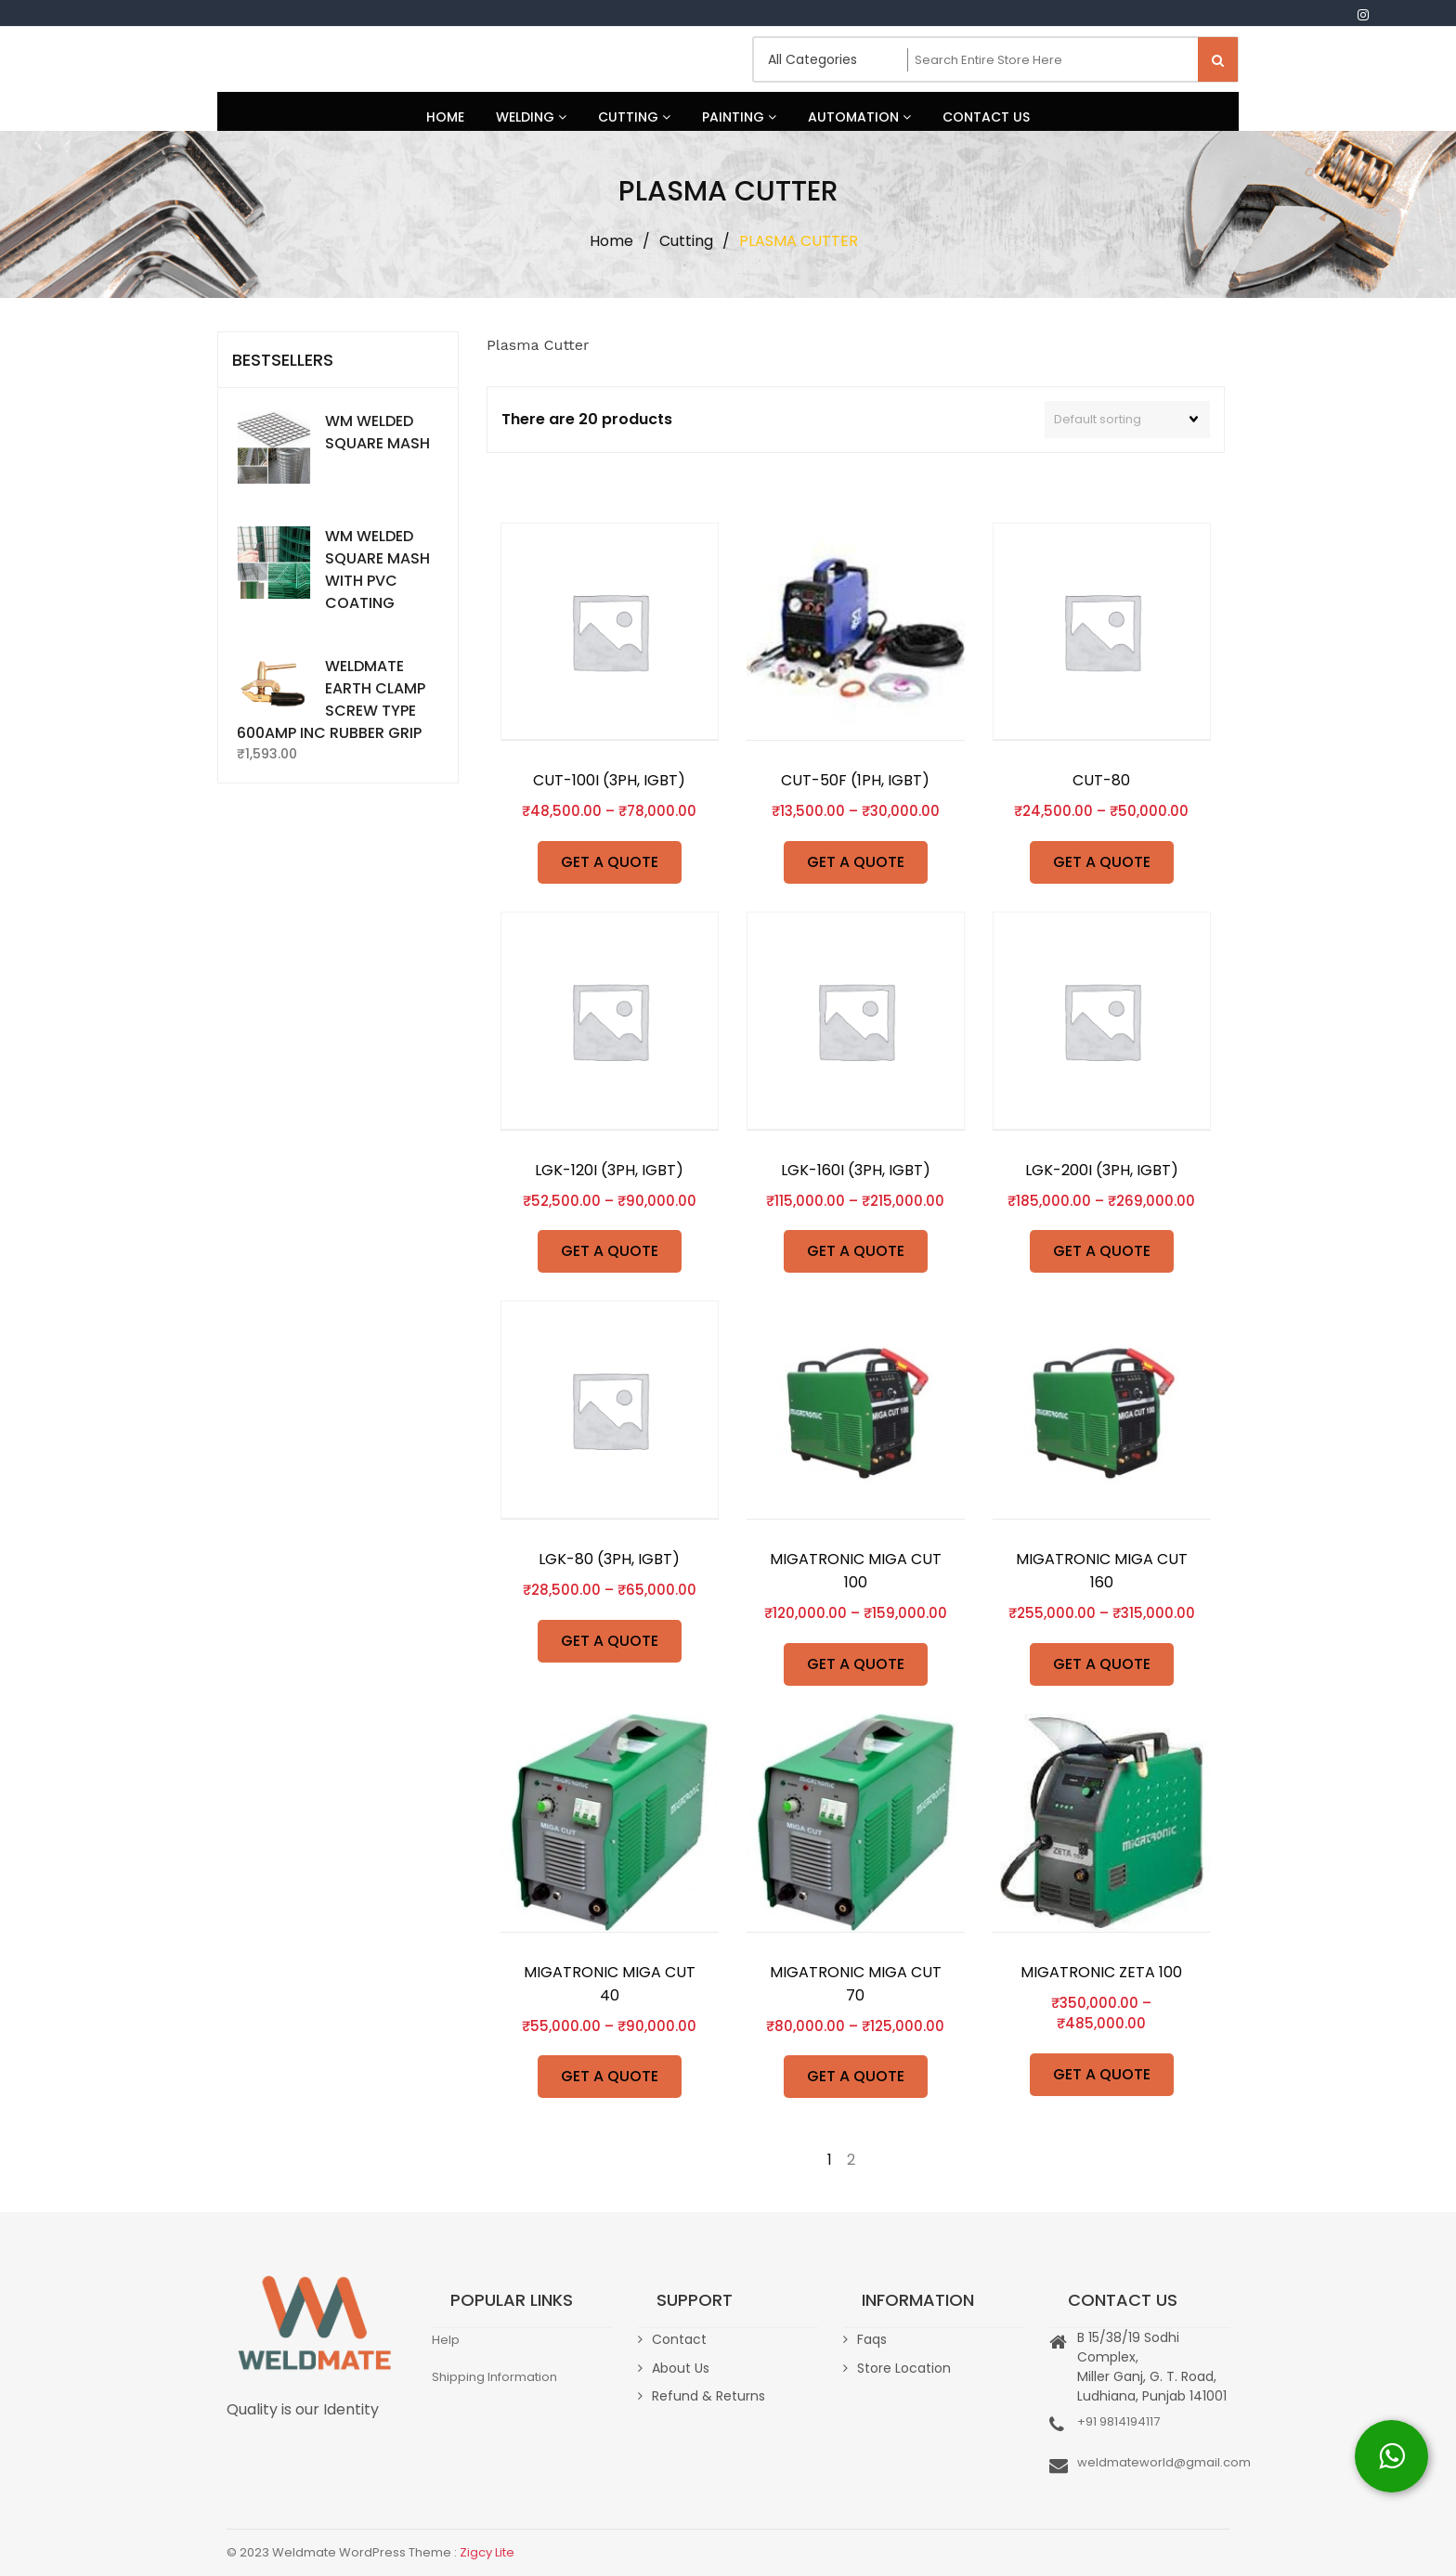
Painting (739, 117)
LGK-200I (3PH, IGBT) (1101, 1170)
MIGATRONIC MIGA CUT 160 (1102, 1570)
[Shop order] (1127, 419)
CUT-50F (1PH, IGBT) (855, 780)
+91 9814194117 (1118, 2421)
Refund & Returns (708, 2396)
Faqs (872, 2339)
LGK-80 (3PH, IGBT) (609, 1559)
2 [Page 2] (851, 2159)
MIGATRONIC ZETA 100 (1101, 1972)
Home (445, 117)
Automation (859, 117)
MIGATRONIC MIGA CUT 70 (856, 1983)
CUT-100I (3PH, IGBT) (609, 780)
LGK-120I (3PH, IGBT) (609, 1170)
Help (446, 2340)
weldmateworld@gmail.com (1164, 2462)
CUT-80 (1101, 780)
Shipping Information (494, 2377)
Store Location (904, 2368)
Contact (679, 2339)
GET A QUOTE (609, 862)
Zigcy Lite (487, 2552)
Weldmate (287, 59)
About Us (680, 2368)
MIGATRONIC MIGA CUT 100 (856, 1570)
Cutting (634, 117)
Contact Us (986, 117)
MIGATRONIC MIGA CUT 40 (610, 1983)
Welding (531, 117)
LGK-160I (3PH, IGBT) (855, 1170)
